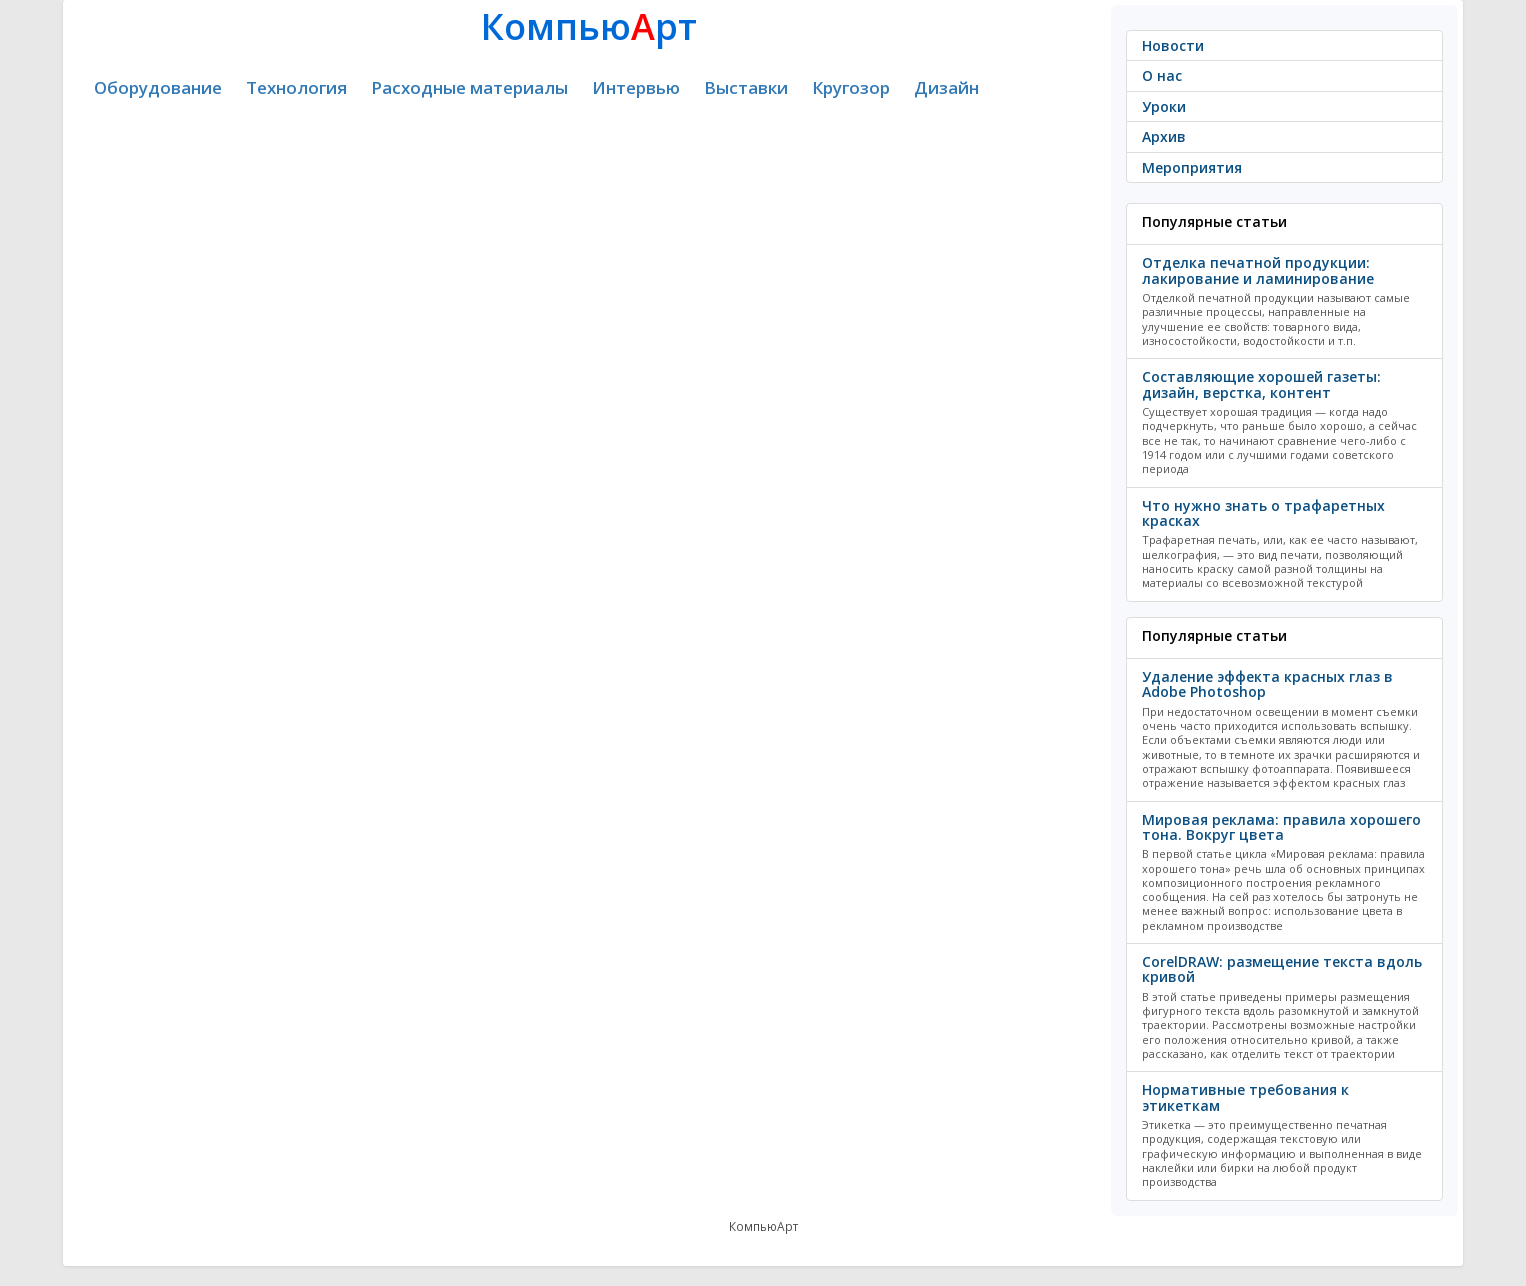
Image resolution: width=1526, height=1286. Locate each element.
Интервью (636, 87)
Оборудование (158, 87)
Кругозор (851, 87)
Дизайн (946, 87)
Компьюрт (589, 26)
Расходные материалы (469, 87)
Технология (296, 87)
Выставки (746, 87)
